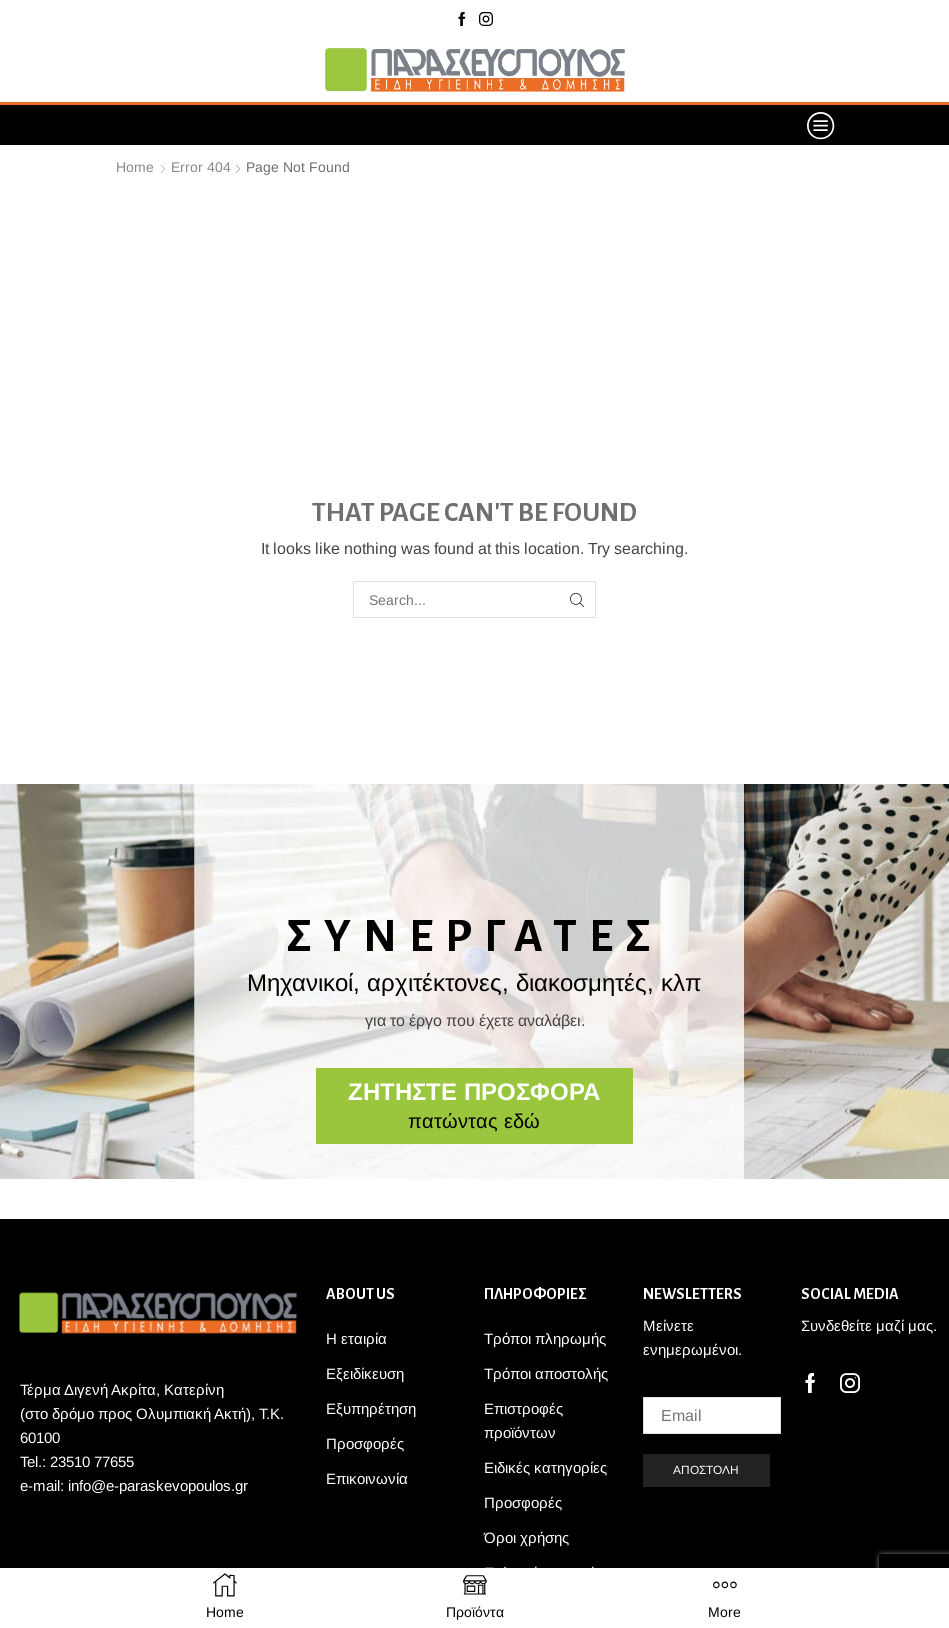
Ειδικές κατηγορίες (545, 1467)
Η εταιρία (356, 1338)
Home (135, 167)
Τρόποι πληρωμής (545, 1338)
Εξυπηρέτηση (371, 1408)
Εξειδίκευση (365, 1373)
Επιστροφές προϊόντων (523, 1420)
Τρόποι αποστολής (546, 1373)
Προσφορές (365, 1443)
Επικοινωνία (367, 1478)
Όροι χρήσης (526, 1537)
